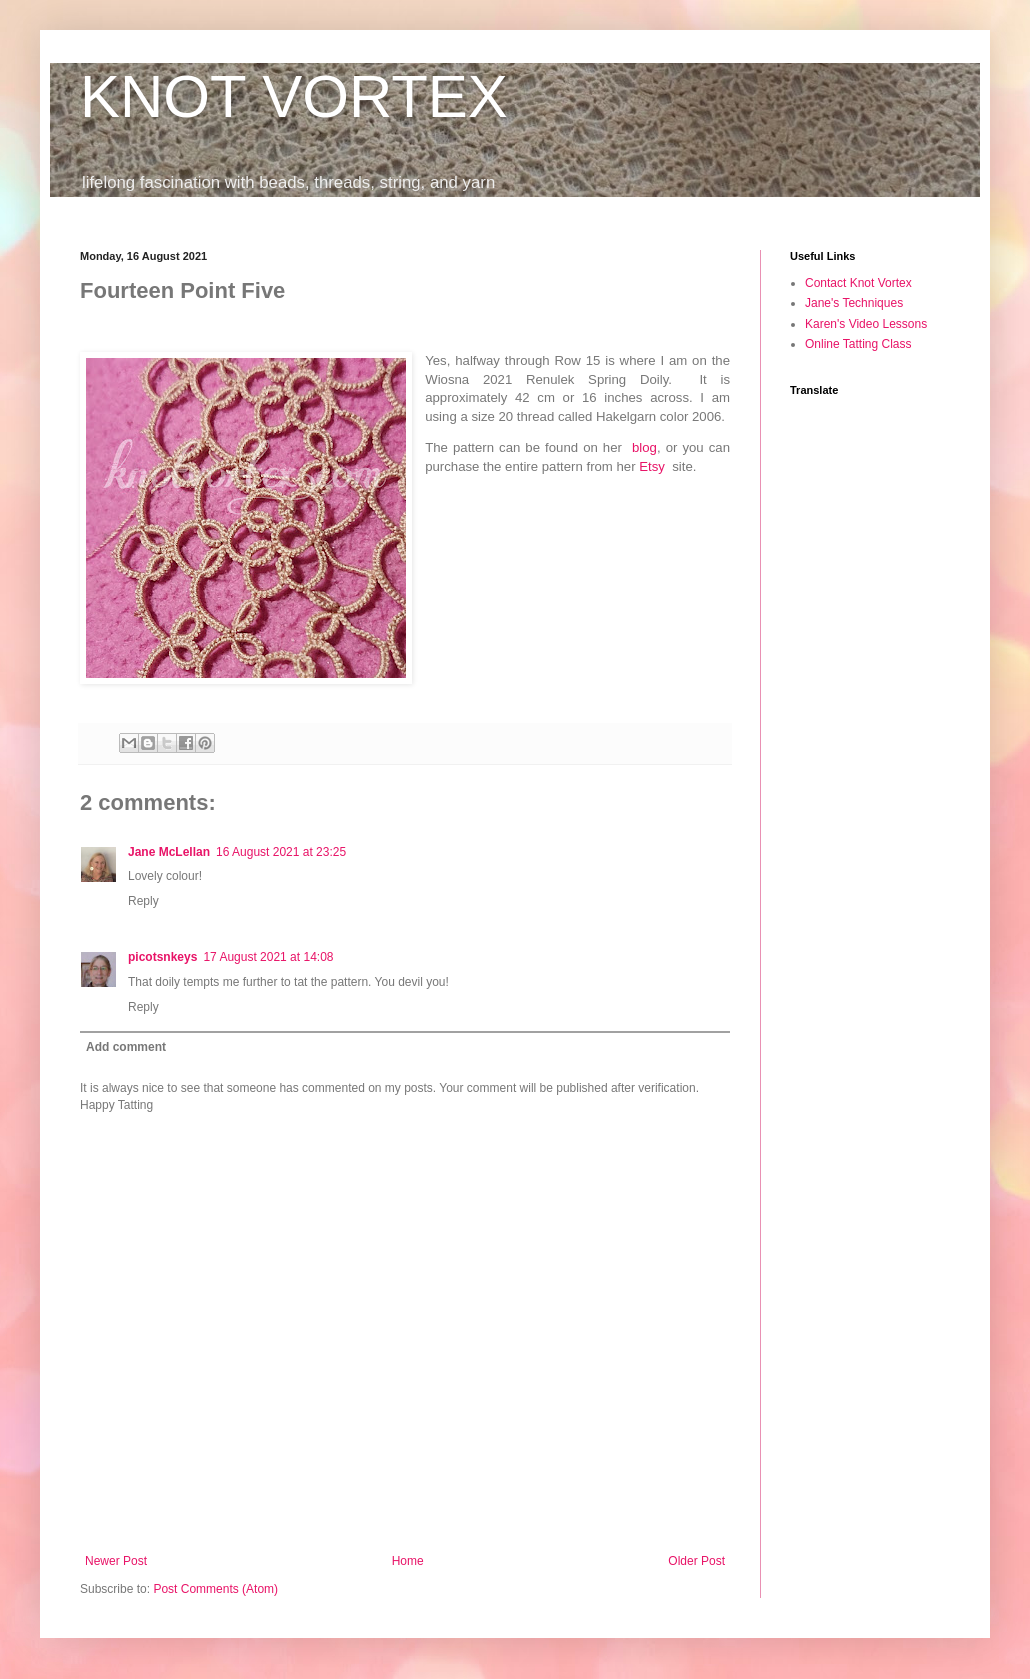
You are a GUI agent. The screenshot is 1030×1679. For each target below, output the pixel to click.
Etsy (652, 466)
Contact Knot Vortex (858, 283)
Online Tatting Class (858, 344)
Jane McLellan (169, 852)
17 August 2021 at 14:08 (268, 957)
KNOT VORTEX (294, 96)
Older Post (696, 1561)
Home (408, 1561)
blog (644, 447)
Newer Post (116, 1561)
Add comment (126, 1047)
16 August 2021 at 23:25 (281, 852)
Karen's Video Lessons (866, 324)
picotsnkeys (162, 957)
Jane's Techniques (854, 303)
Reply (143, 901)
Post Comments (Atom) (215, 1589)
